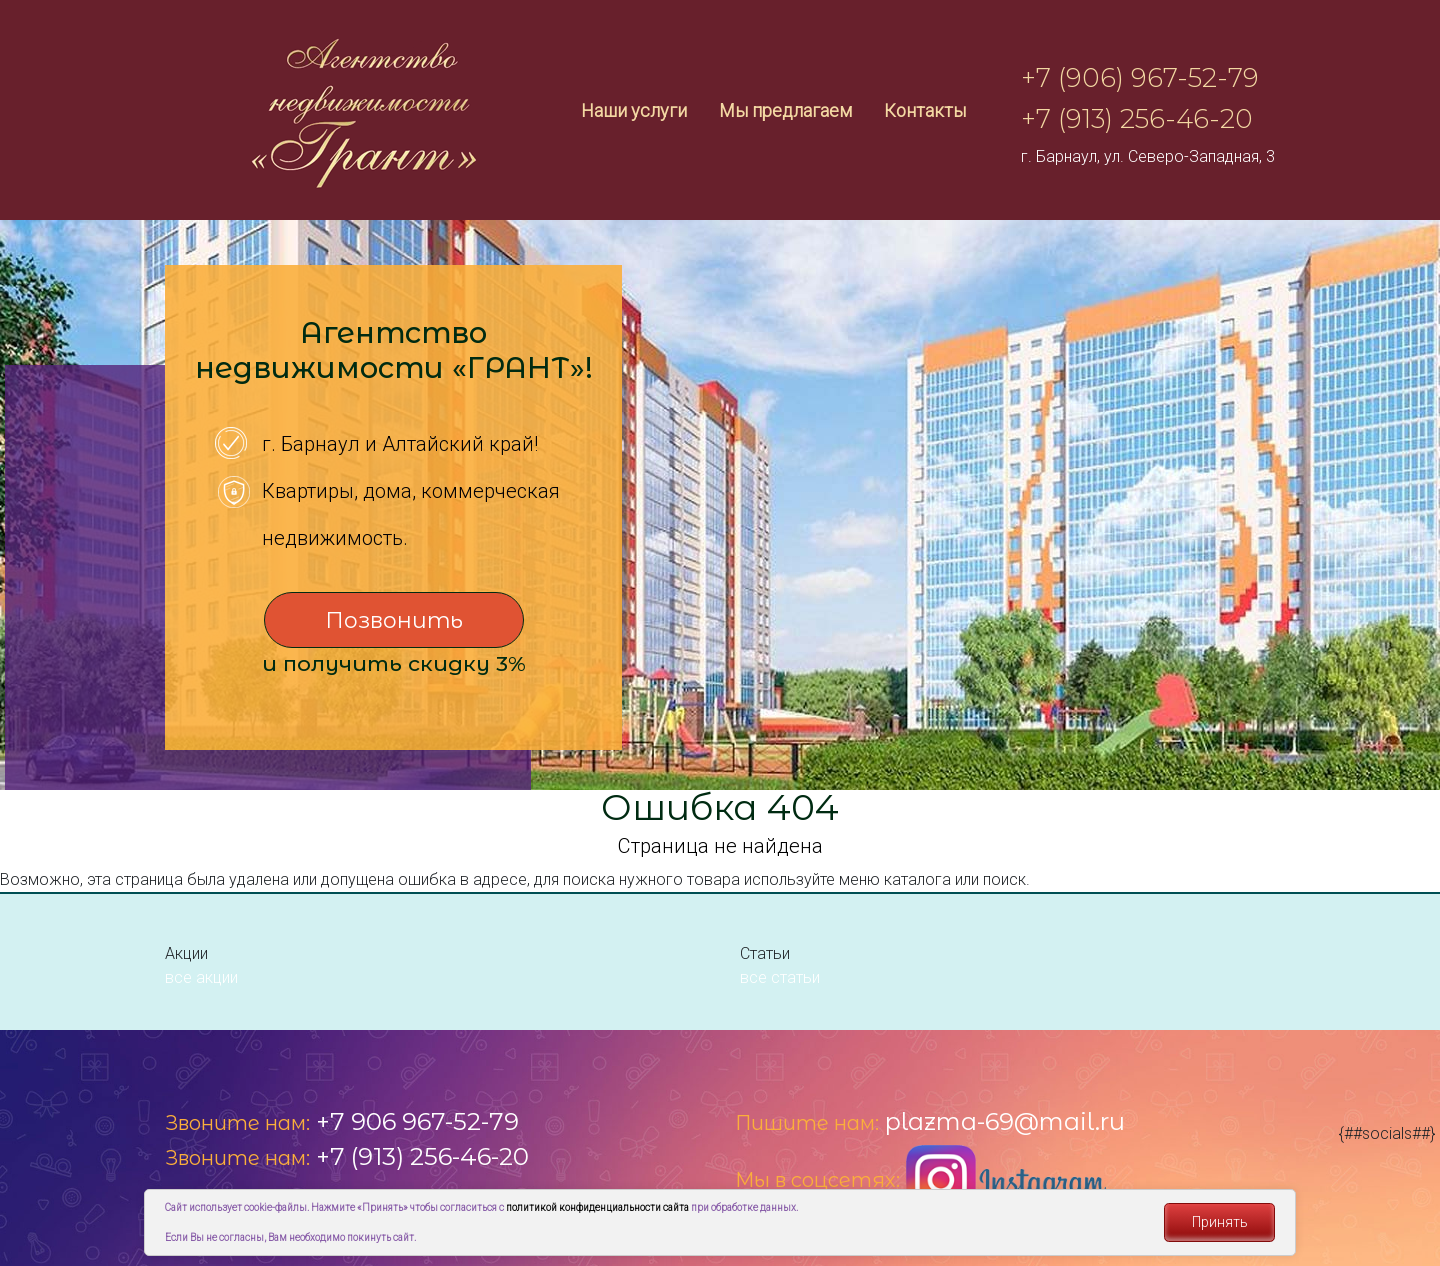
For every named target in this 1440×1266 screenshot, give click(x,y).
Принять (1220, 1222)
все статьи (780, 977)
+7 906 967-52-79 (417, 1121)
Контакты (925, 110)
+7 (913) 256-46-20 (1137, 119)
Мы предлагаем (785, 110)
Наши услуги (634, 110)
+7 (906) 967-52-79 (1140, 78)
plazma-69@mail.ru (1005, 1121)
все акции (201, 977)
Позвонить (394, 620)
